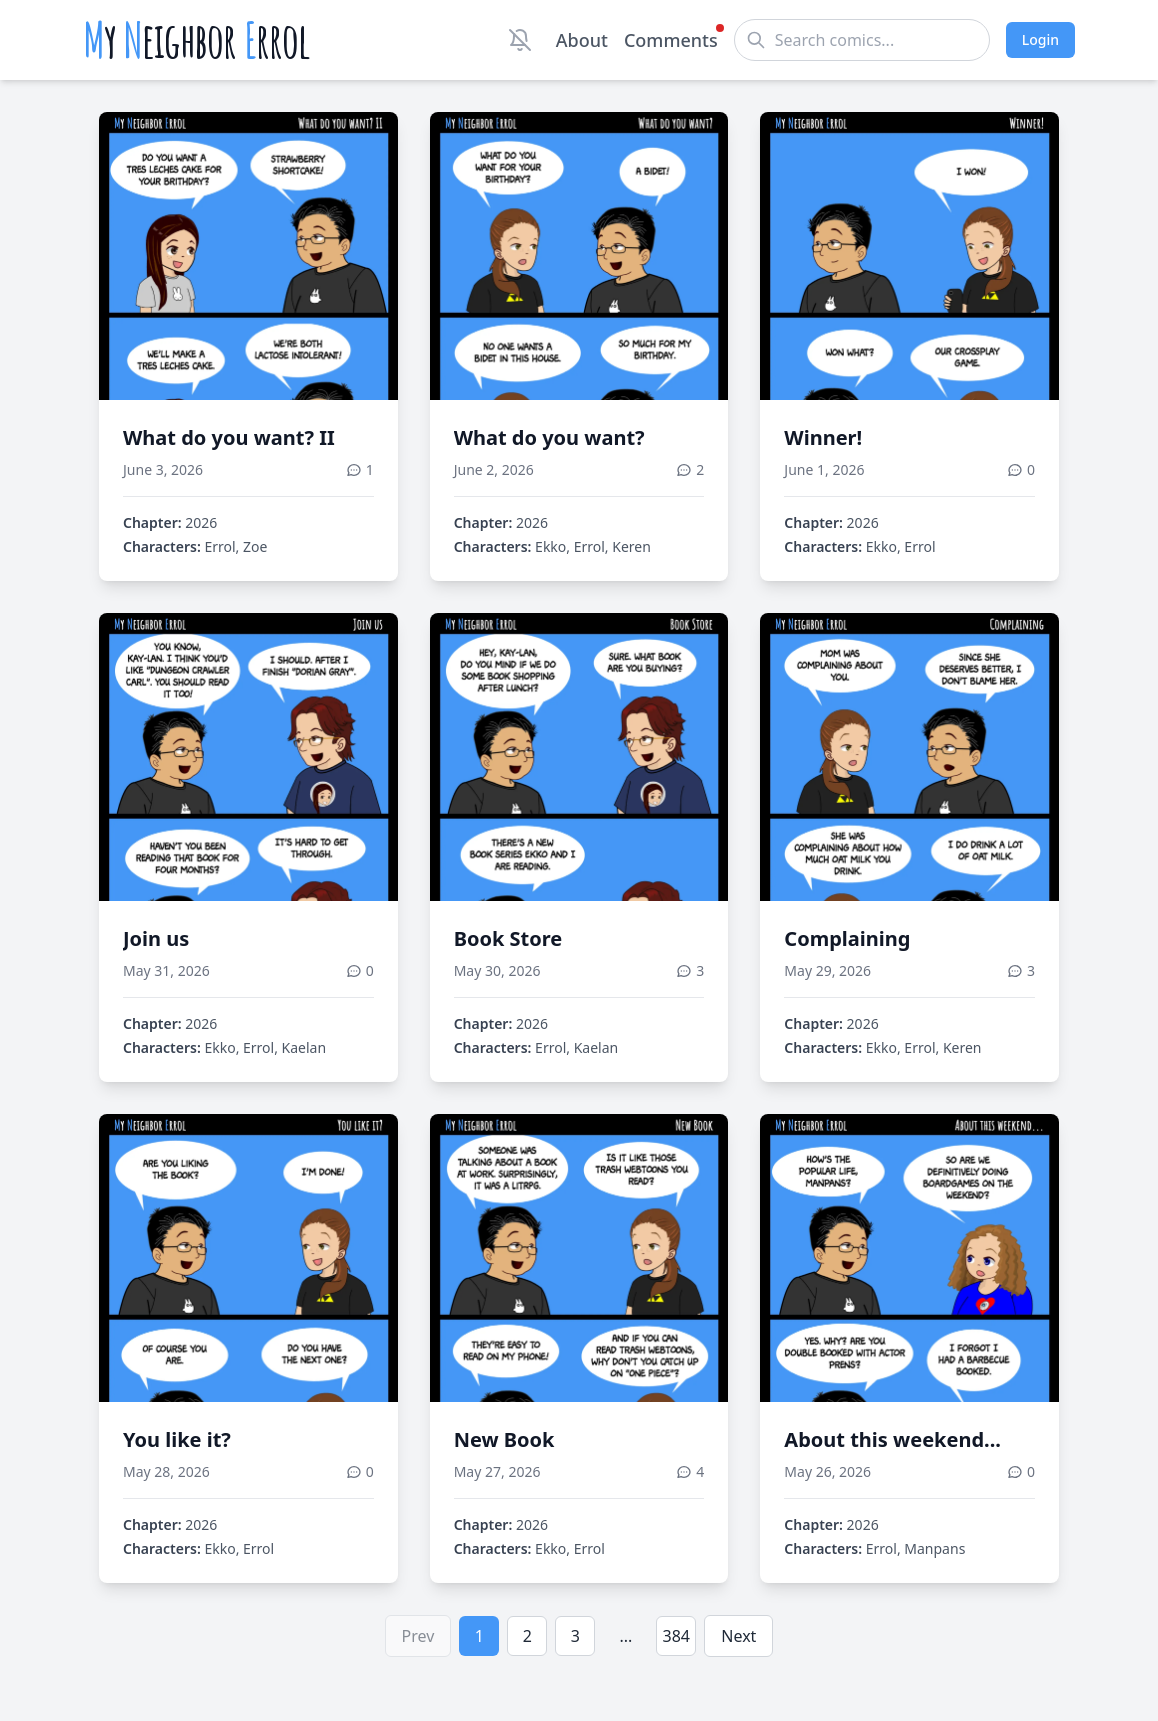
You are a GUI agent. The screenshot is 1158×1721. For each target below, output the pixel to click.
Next (738, 1636)
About (582, 40)
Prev (418, 1636)
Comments (671, 39)
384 (676, 1636)
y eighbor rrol (196, 40)
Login (1040, 39)
